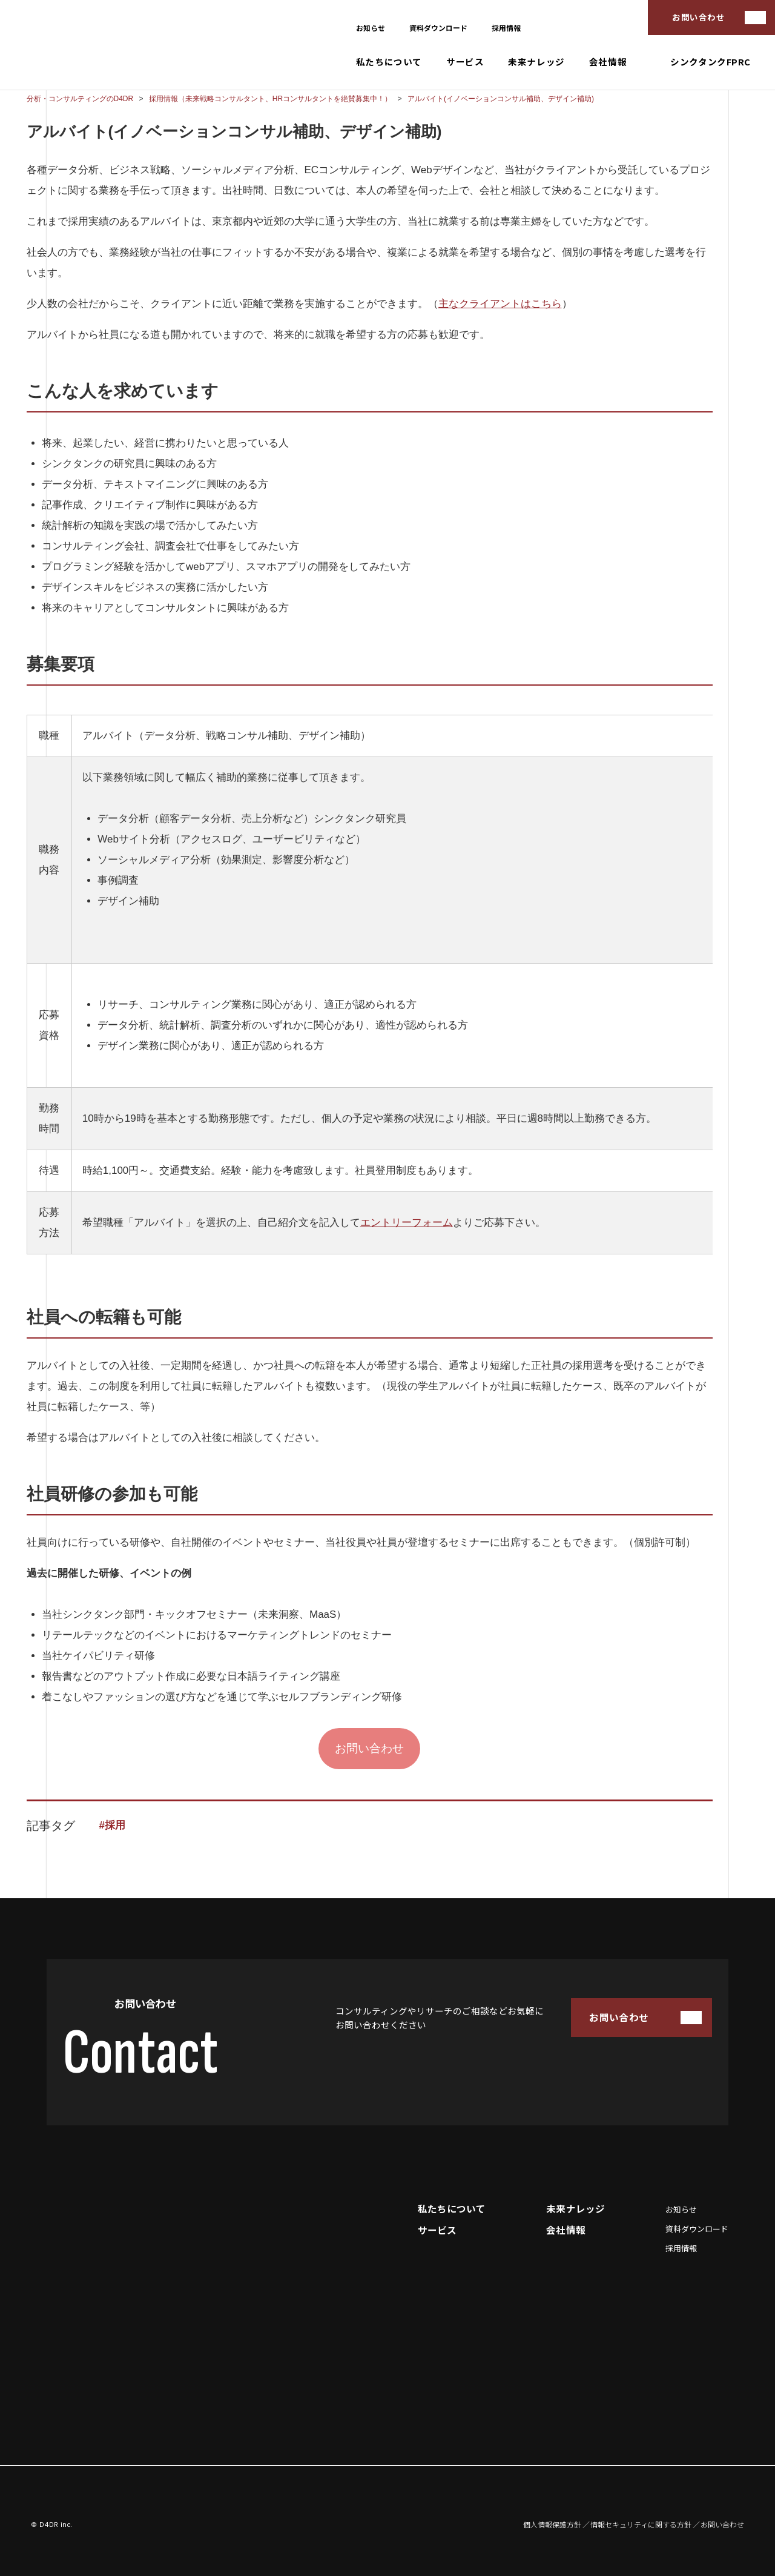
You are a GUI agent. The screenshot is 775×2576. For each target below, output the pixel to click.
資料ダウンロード (438, 27)
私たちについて (389, 62)
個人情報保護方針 (552, 2524)
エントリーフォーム (406, 1222)
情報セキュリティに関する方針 (640, 2524)
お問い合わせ (698, 17)
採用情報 (506, 27)
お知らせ (370, 27)
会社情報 (608, 62)
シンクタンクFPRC (710, 62)
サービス (465, 62)
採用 (115, 1825)
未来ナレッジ (536, 62)
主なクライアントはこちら (500, 304)
